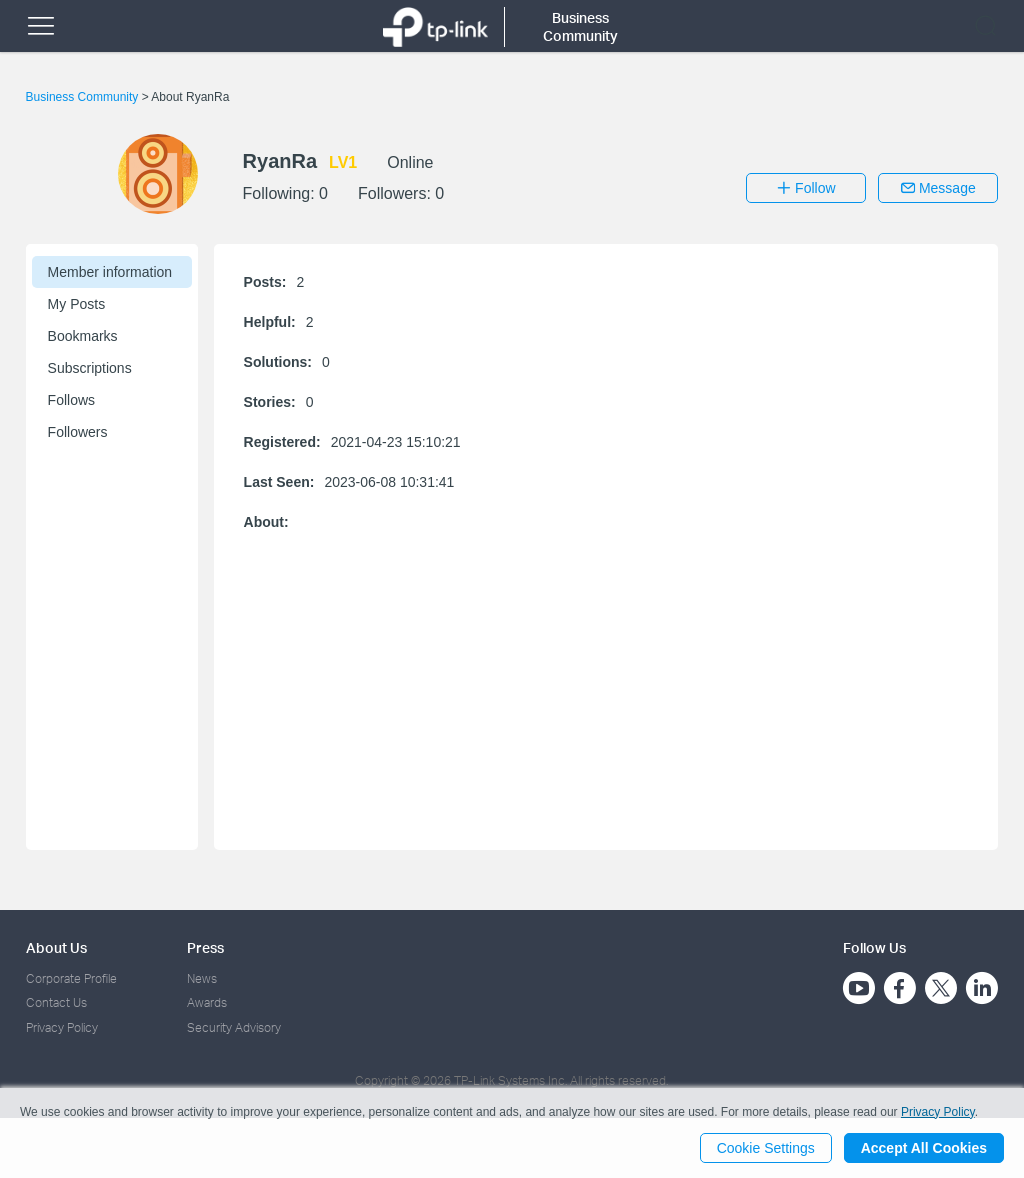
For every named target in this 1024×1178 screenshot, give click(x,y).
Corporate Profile (71, 978)
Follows (71, 400)
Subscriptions (90, 368)
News (202, 978)
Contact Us (56, 1002)
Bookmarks (83, 336)
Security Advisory (234, 1027)
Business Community (84, 97)
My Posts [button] (77, 304)
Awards (207, 1002)
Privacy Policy (62, 1027)
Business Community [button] (580, 26)
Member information (110, 272)
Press (205, 947)
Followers (78, 432)
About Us (56, 947)
